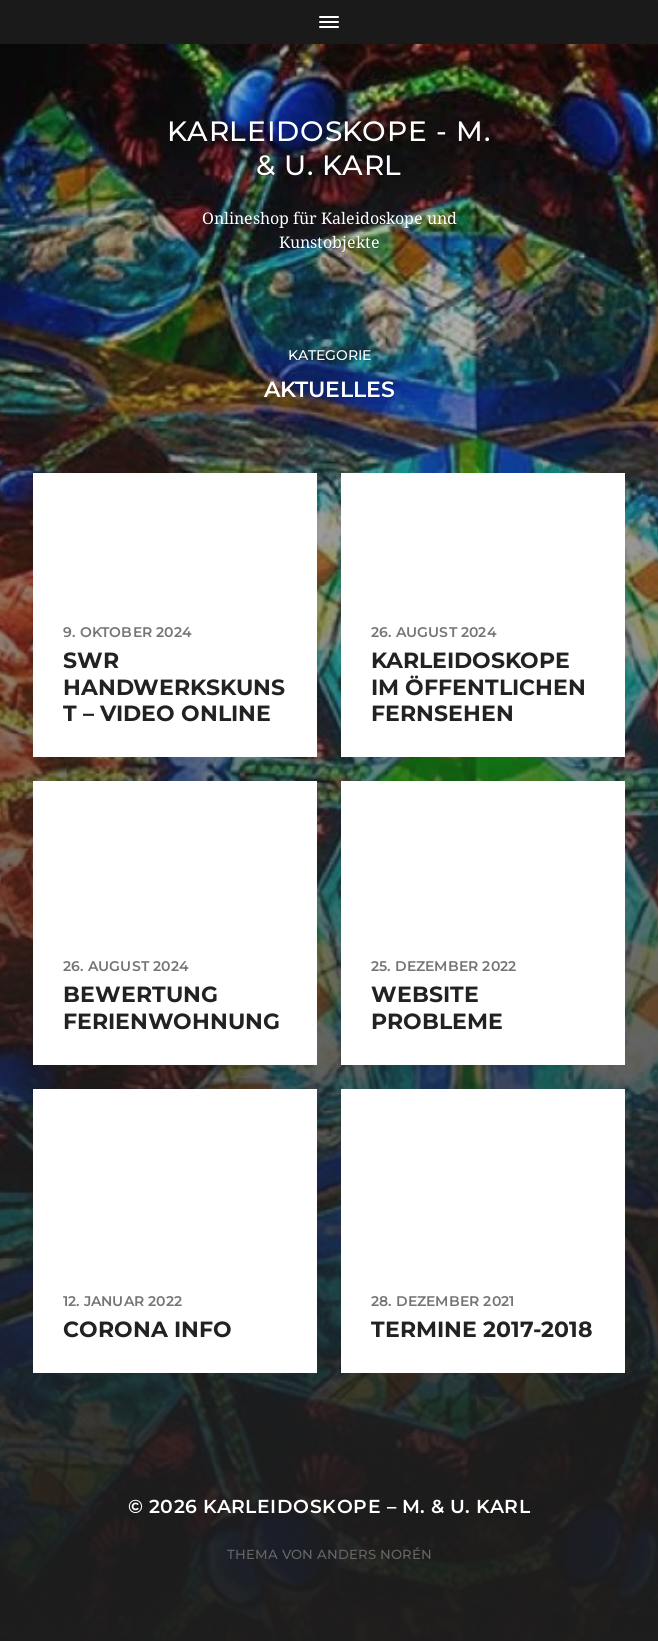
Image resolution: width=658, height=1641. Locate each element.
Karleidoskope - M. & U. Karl (329, 148)
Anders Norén (374, 1554)
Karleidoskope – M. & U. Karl (366, 1506)
